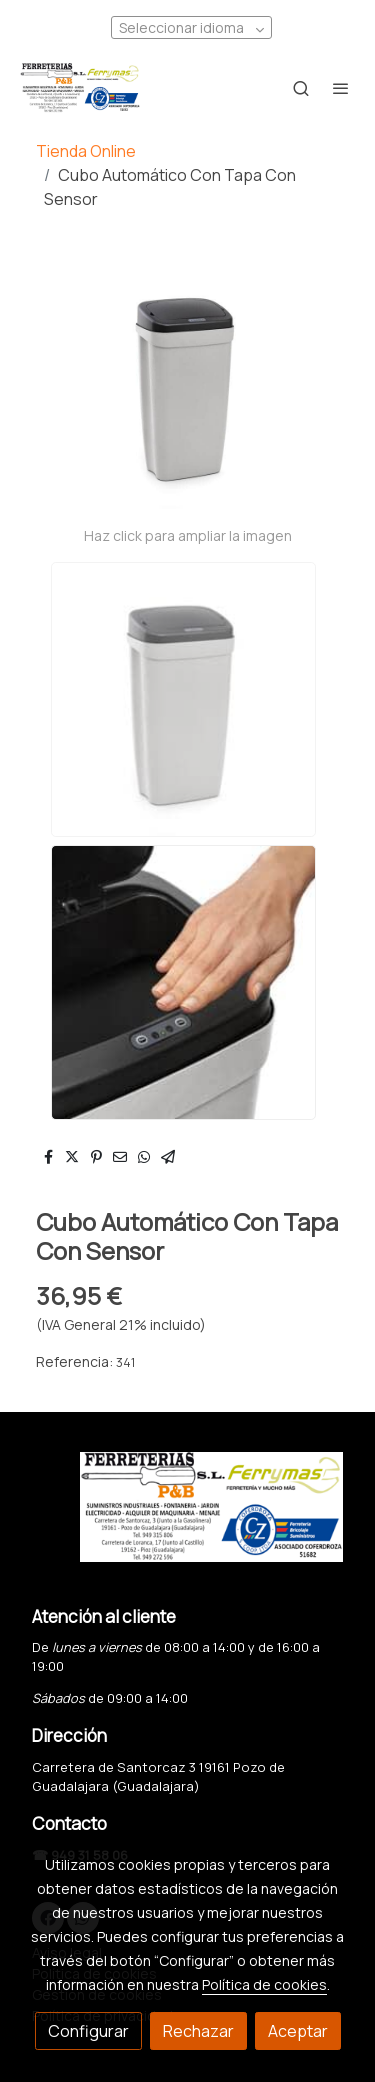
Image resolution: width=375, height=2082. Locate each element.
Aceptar (298, 2031)
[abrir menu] (341, 88)
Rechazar (198, 2031)
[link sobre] (187, 1519)
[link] (80, 88)
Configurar (88, 2031)
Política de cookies (264, 1984)
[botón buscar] (301, 88)
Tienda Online (86, 151)
